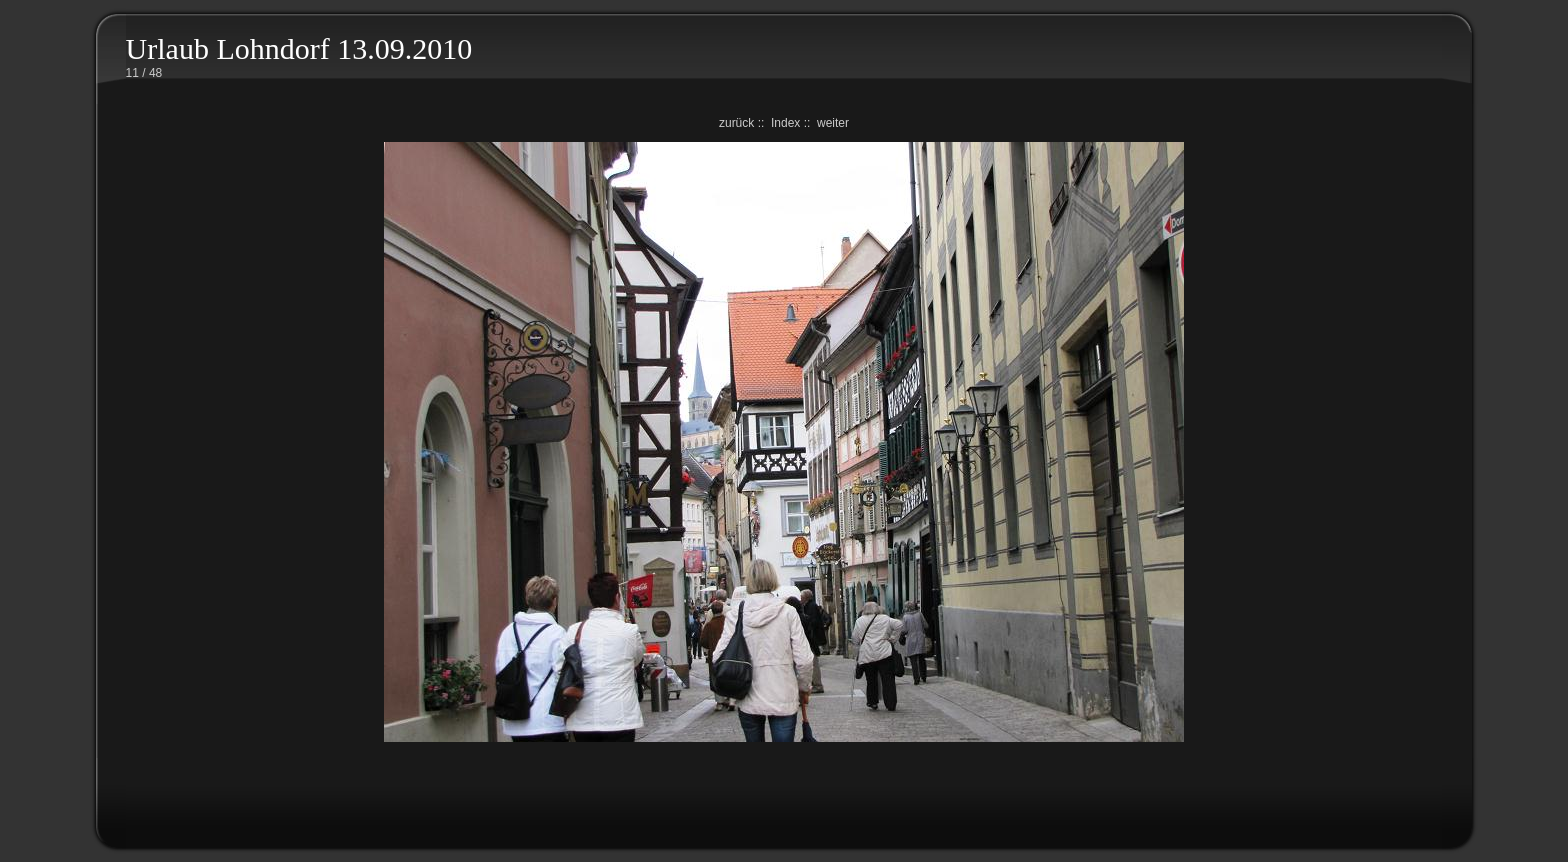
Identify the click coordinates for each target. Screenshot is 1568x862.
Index (785, 123)
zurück (736, 123)
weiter (833, 123)
